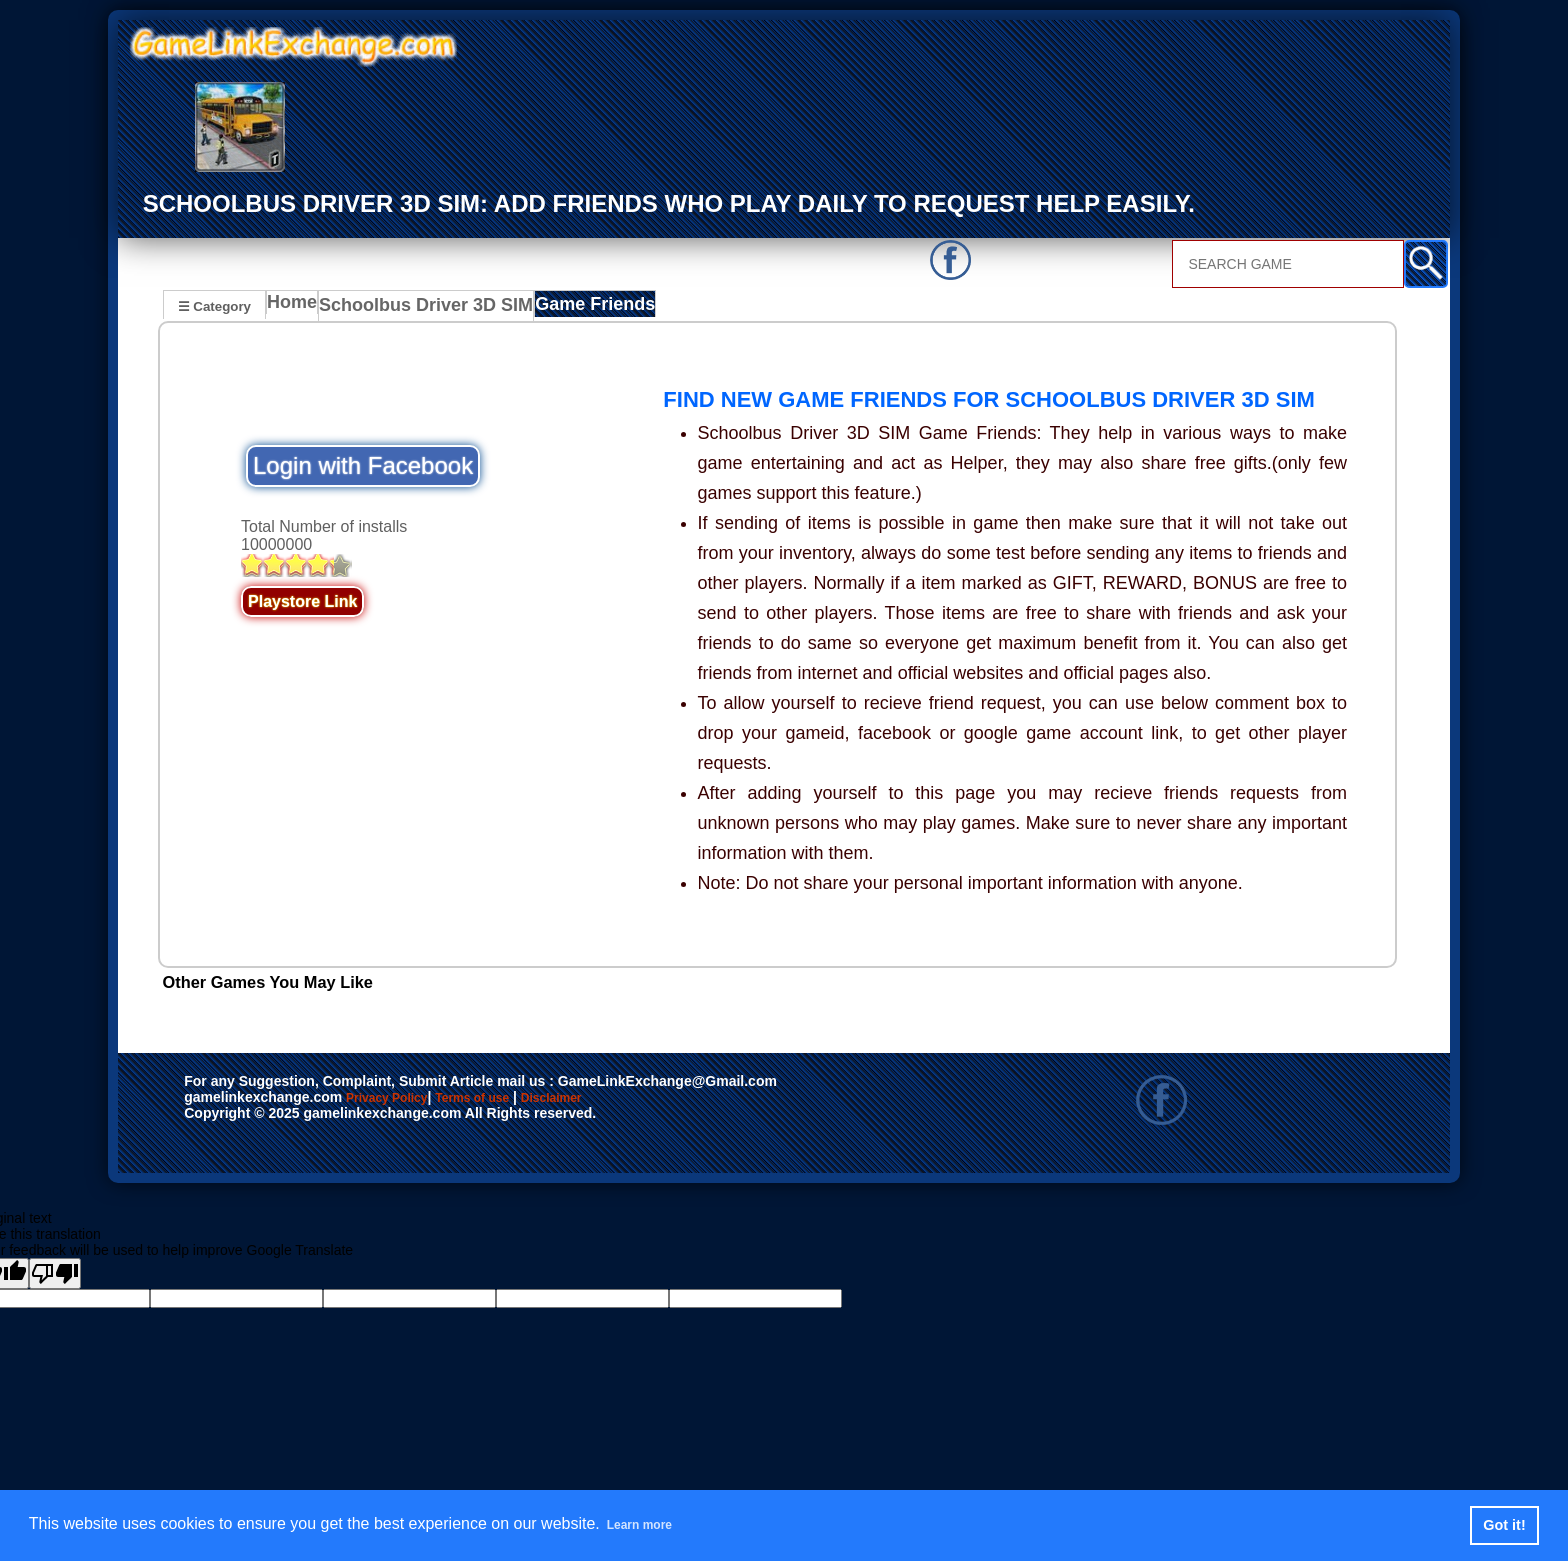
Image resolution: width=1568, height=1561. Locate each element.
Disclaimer (643, 1100)
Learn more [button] (650, 1524)
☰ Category (214, 305)
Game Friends (572, 308)
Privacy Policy (407, 1100)
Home (296, 308)
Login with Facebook (363, 467)
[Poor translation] (55, 1274)
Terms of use (531, 1100)
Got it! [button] (1504, 1525)
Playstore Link (302, 603)
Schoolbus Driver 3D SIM (421, 308)
